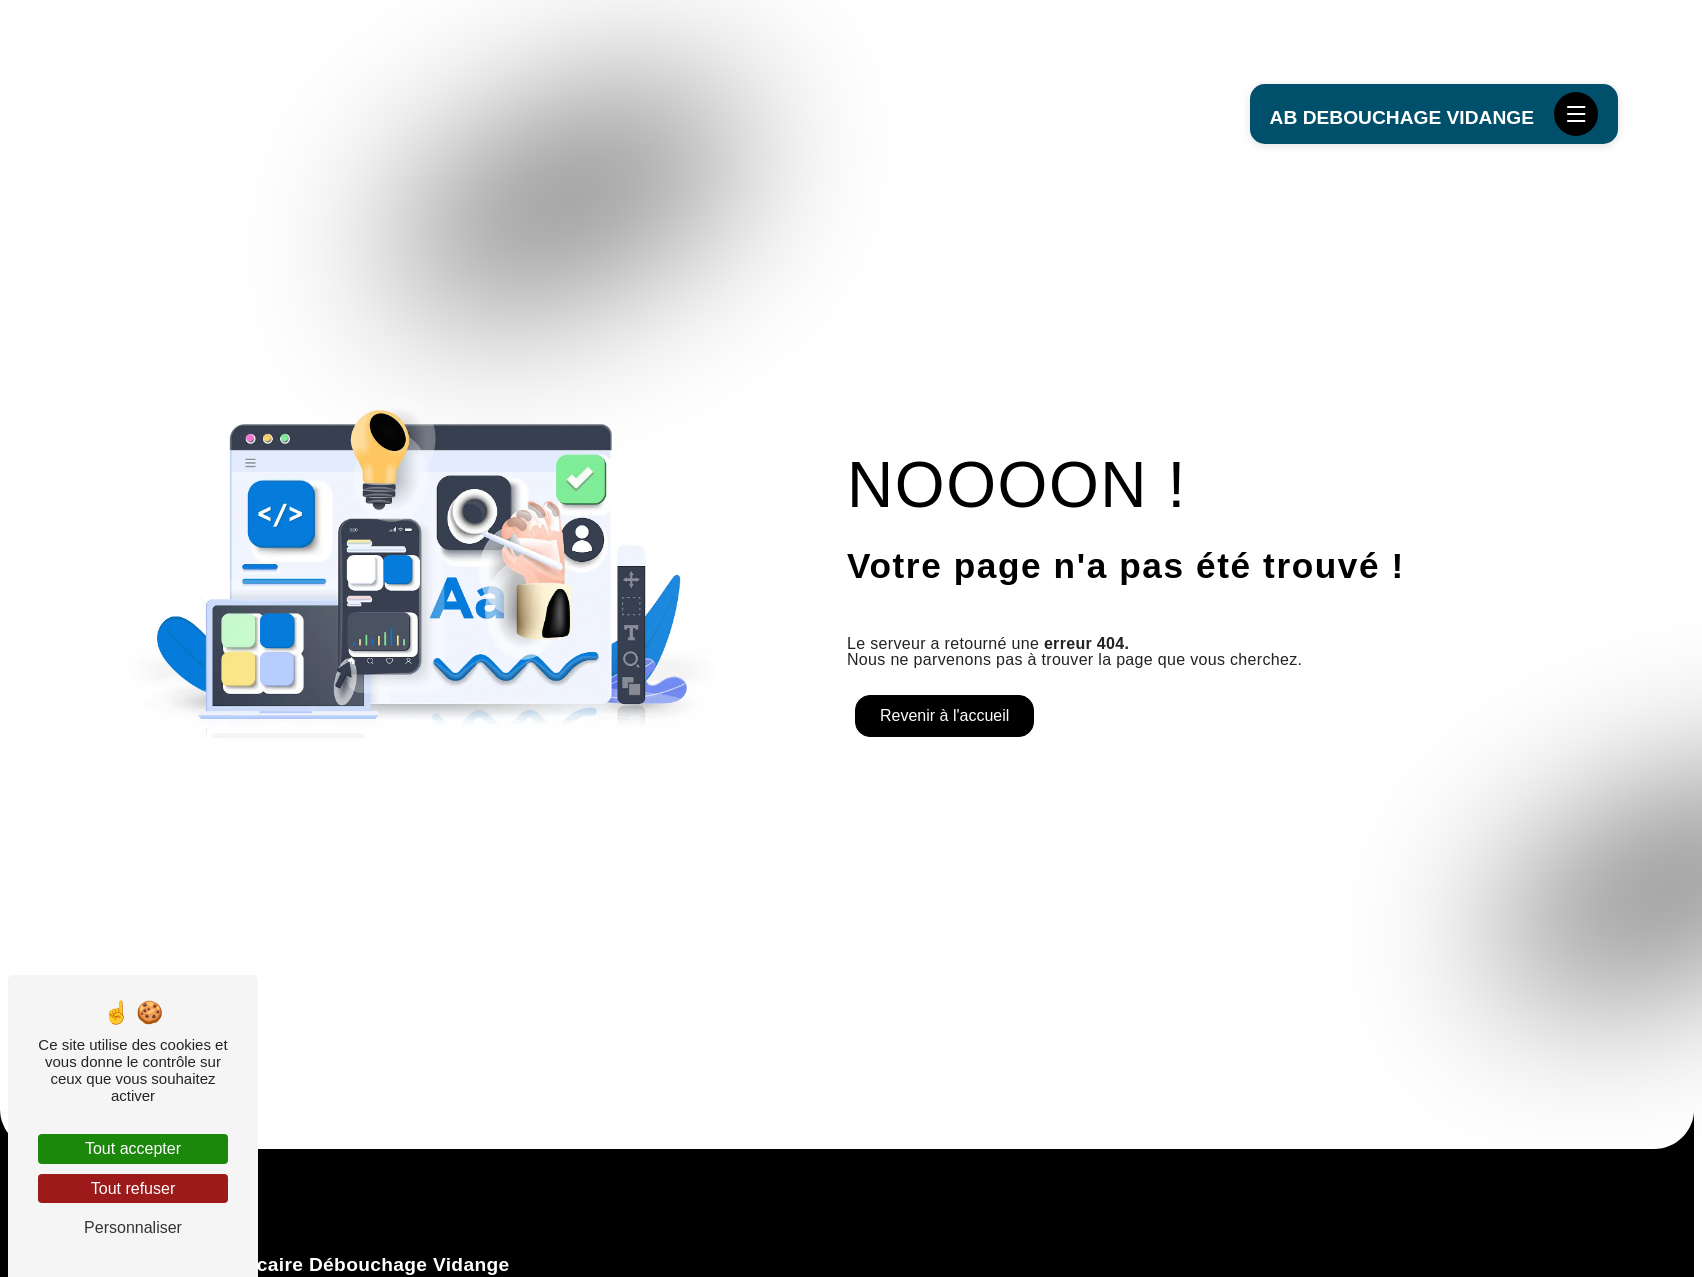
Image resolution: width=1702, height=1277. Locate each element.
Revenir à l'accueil (944, 715)
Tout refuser (133, 1188)
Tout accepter (133, 1148)
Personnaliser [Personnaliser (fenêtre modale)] (133, 1227)
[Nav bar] (1576, 114)
